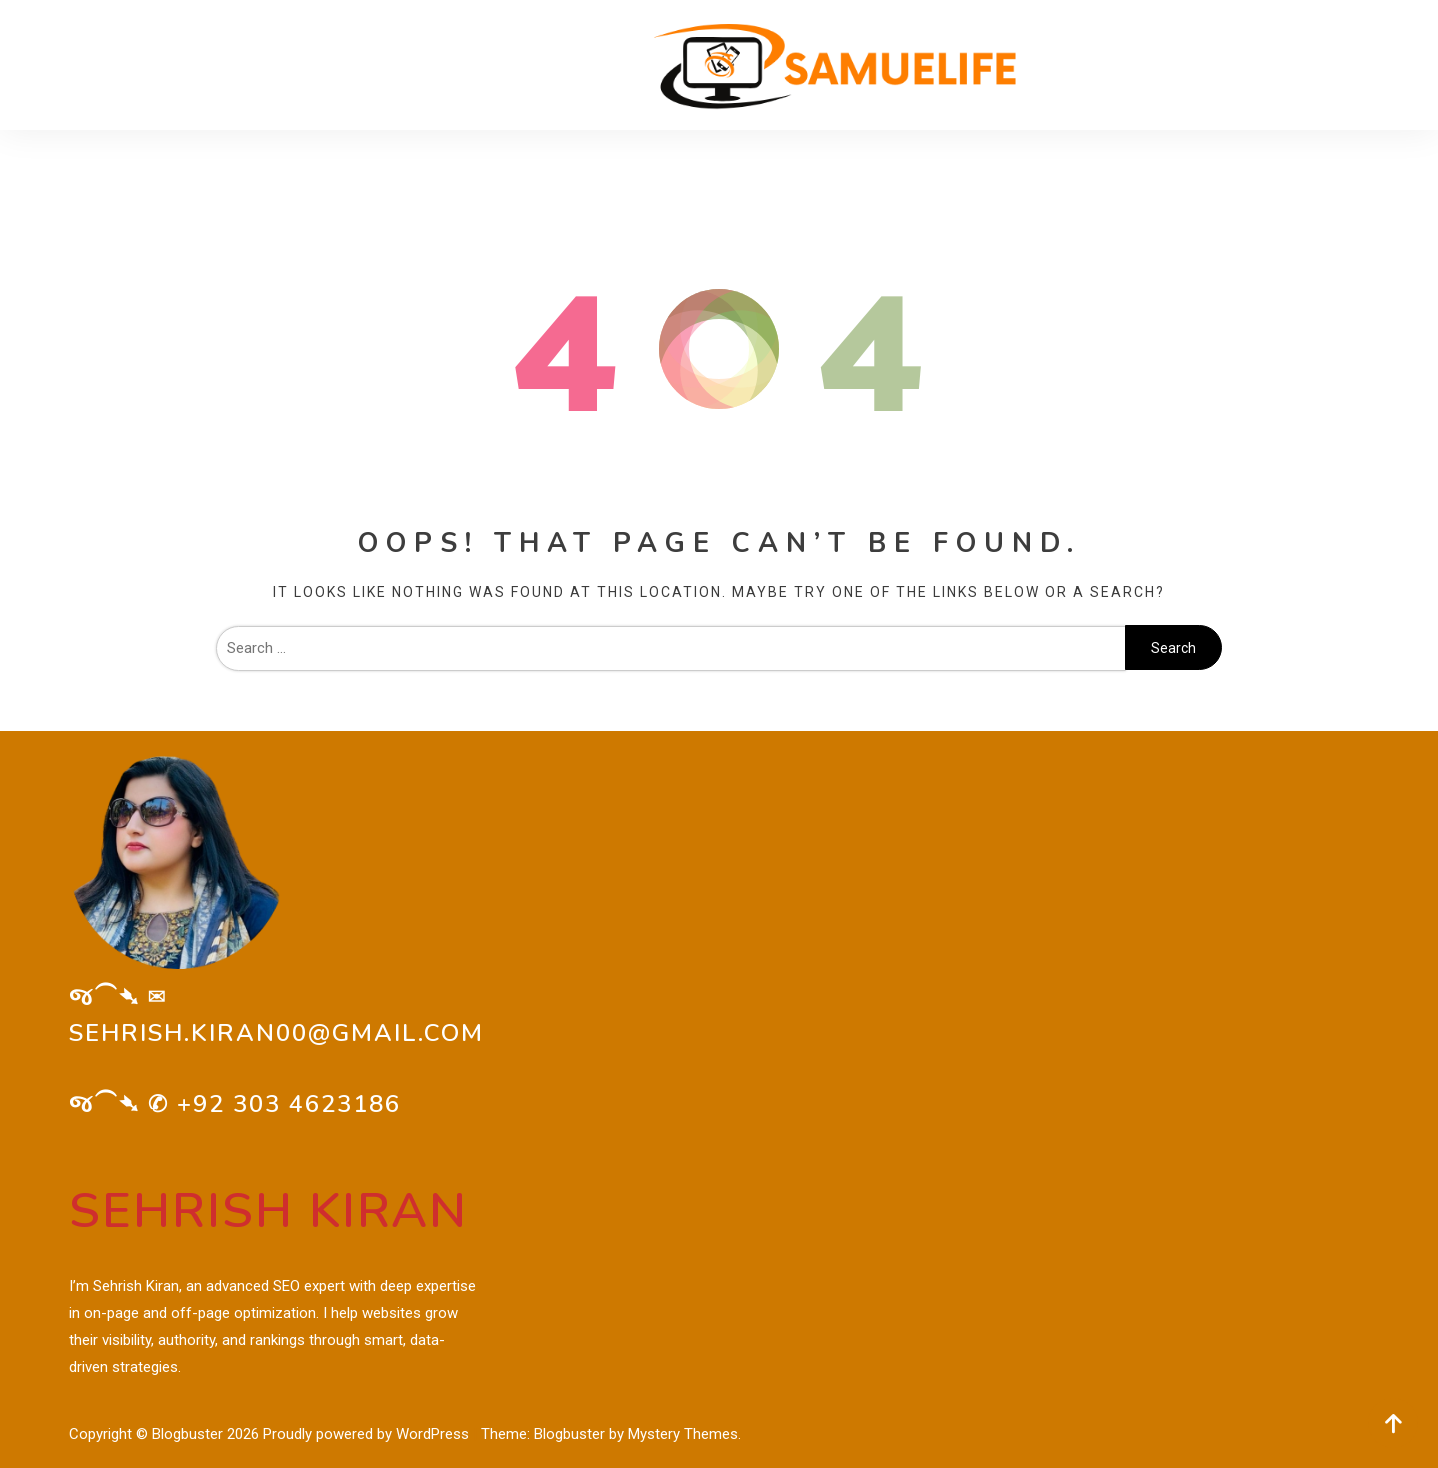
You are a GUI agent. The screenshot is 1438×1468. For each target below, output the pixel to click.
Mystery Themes (683, 1434)
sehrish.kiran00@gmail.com (276, 1033)
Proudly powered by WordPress (368, 1434)
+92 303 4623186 (289, 1104)
